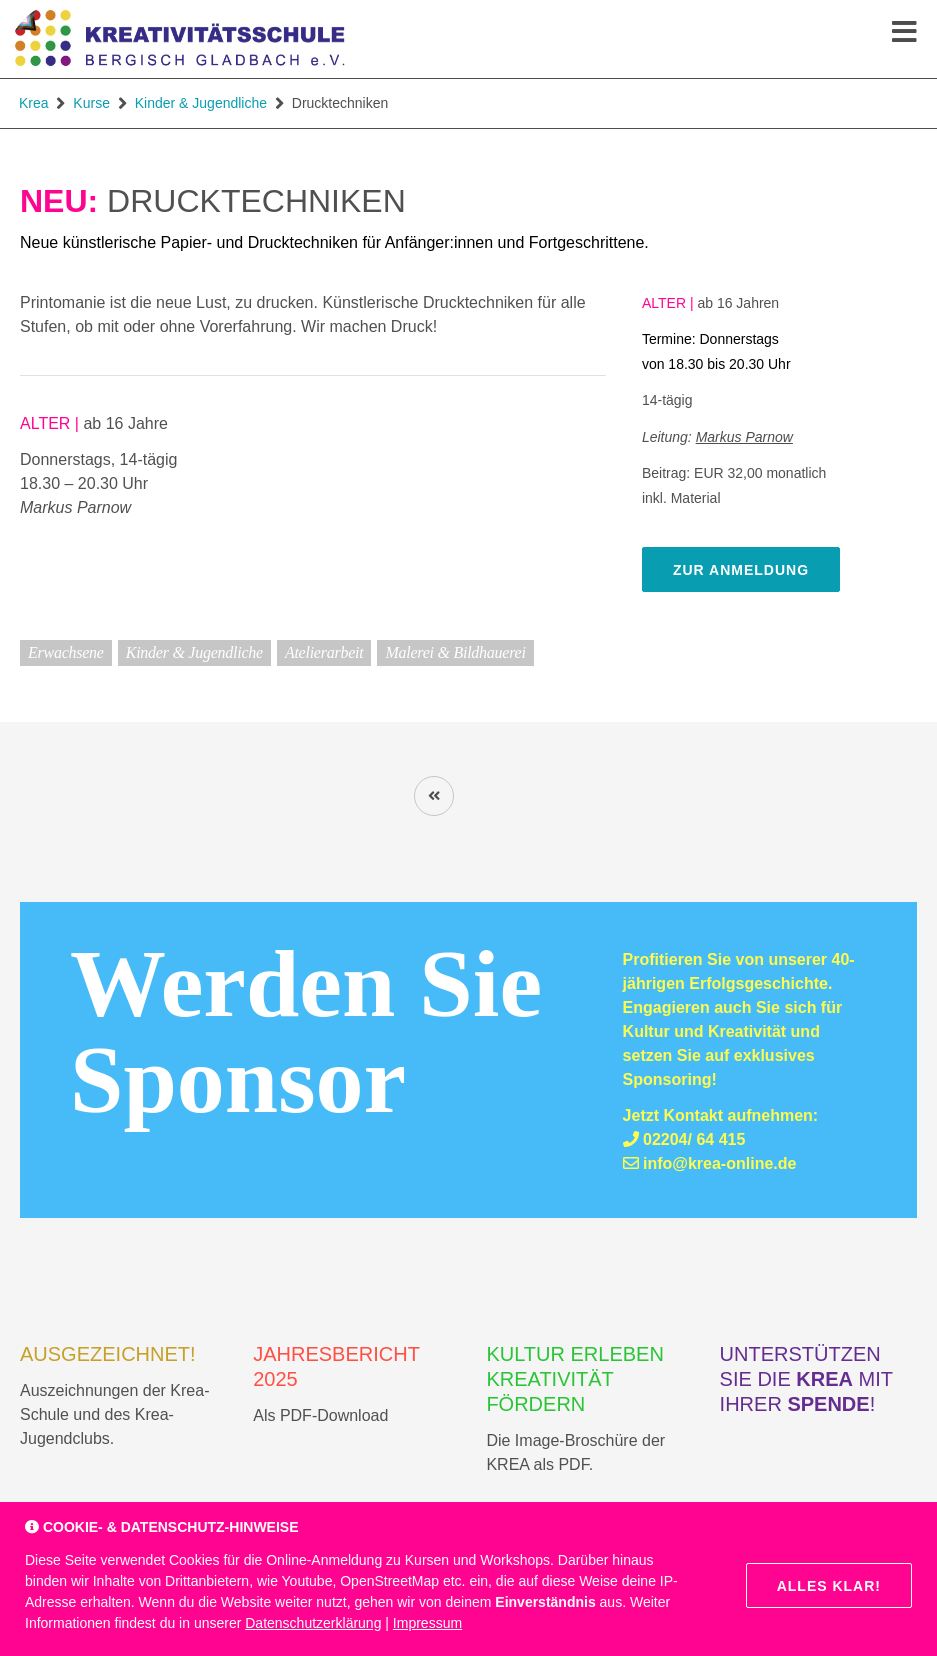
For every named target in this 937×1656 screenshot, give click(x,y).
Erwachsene (66, 652)
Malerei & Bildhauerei (455, 652)
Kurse (91, 103)
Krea (34, 103)
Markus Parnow (744, 437)
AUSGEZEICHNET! (108, 1354)
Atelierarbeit (324, 652)
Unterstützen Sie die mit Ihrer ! (806, 1379)
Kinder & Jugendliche (201, 103)
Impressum (427, 1623)
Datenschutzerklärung (313, 1623)
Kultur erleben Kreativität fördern (574, 1379)
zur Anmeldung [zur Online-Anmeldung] (741, 570)
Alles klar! (829, 1586)
